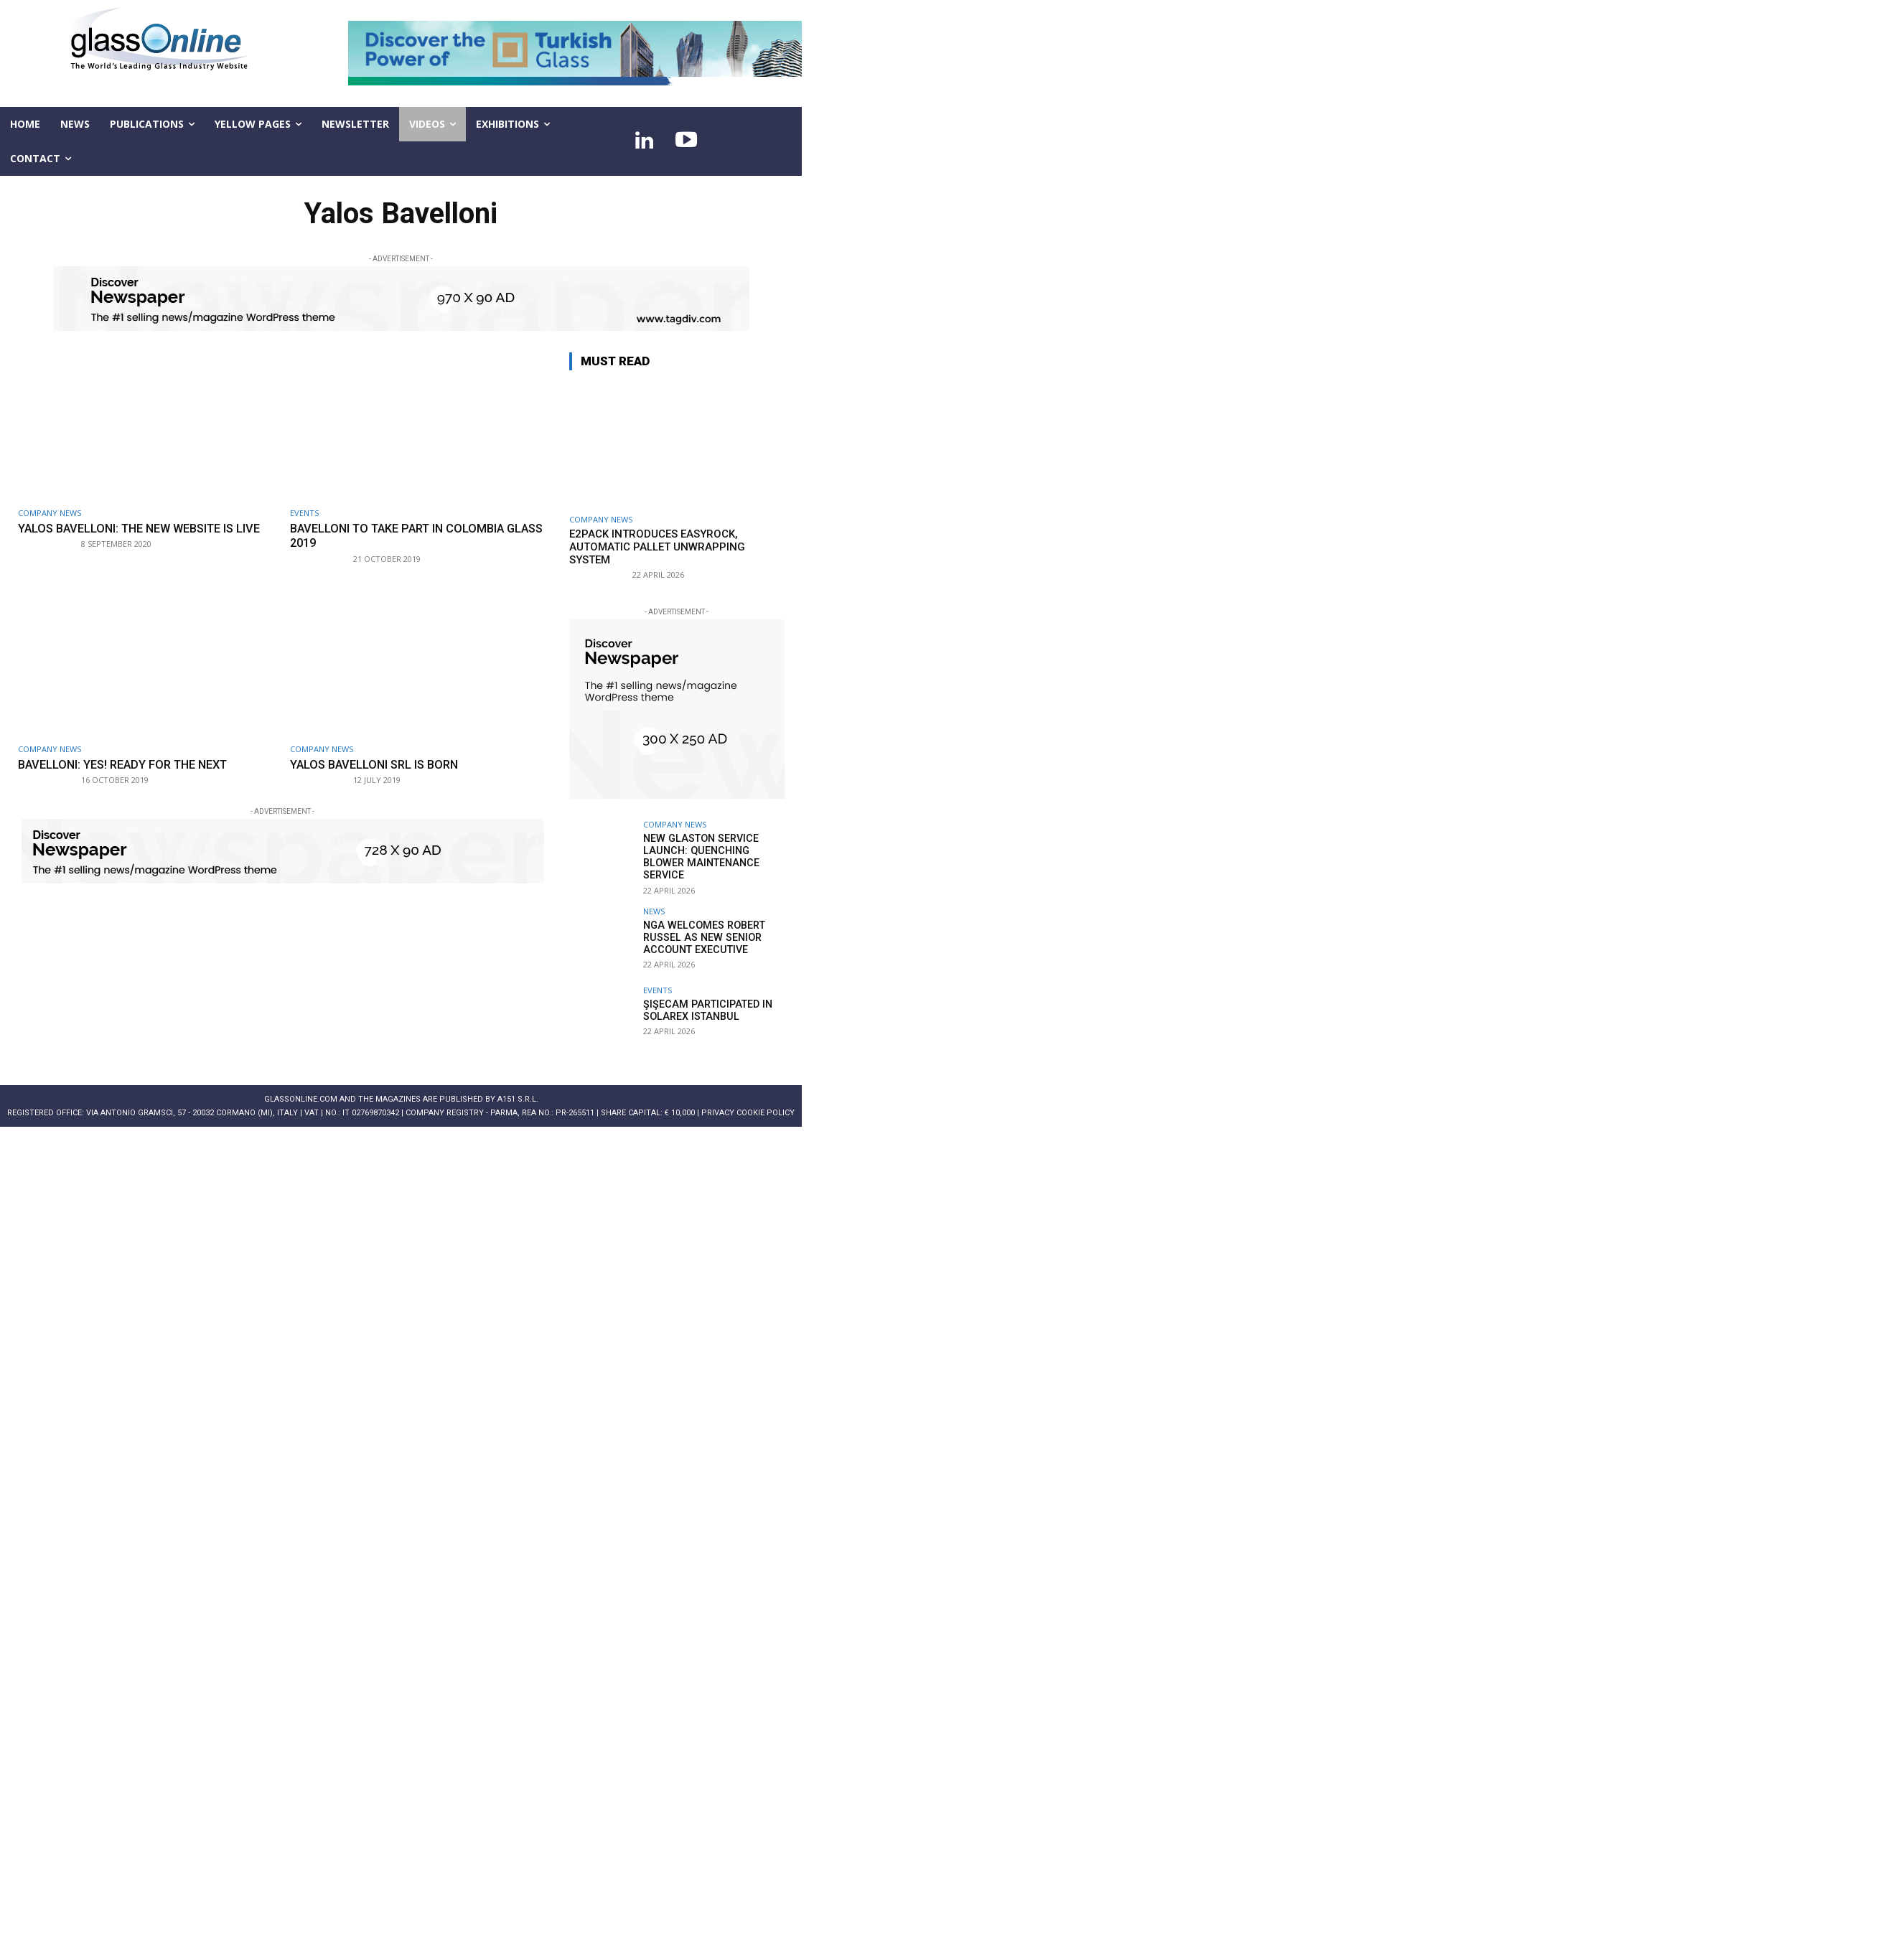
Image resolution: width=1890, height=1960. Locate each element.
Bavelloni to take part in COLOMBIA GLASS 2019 (403, 535)
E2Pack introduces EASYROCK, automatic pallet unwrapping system (657, 546)
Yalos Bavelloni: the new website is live (147, 528)
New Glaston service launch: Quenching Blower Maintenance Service (698, 856)
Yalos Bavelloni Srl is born (378, 763)
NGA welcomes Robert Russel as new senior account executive (701, 936)
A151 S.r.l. (517, 1097)
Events (304, 513)
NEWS (654, 910)
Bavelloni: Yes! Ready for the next (129, 763)
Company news (49, 513)
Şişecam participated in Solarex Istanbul (704, 1009)
